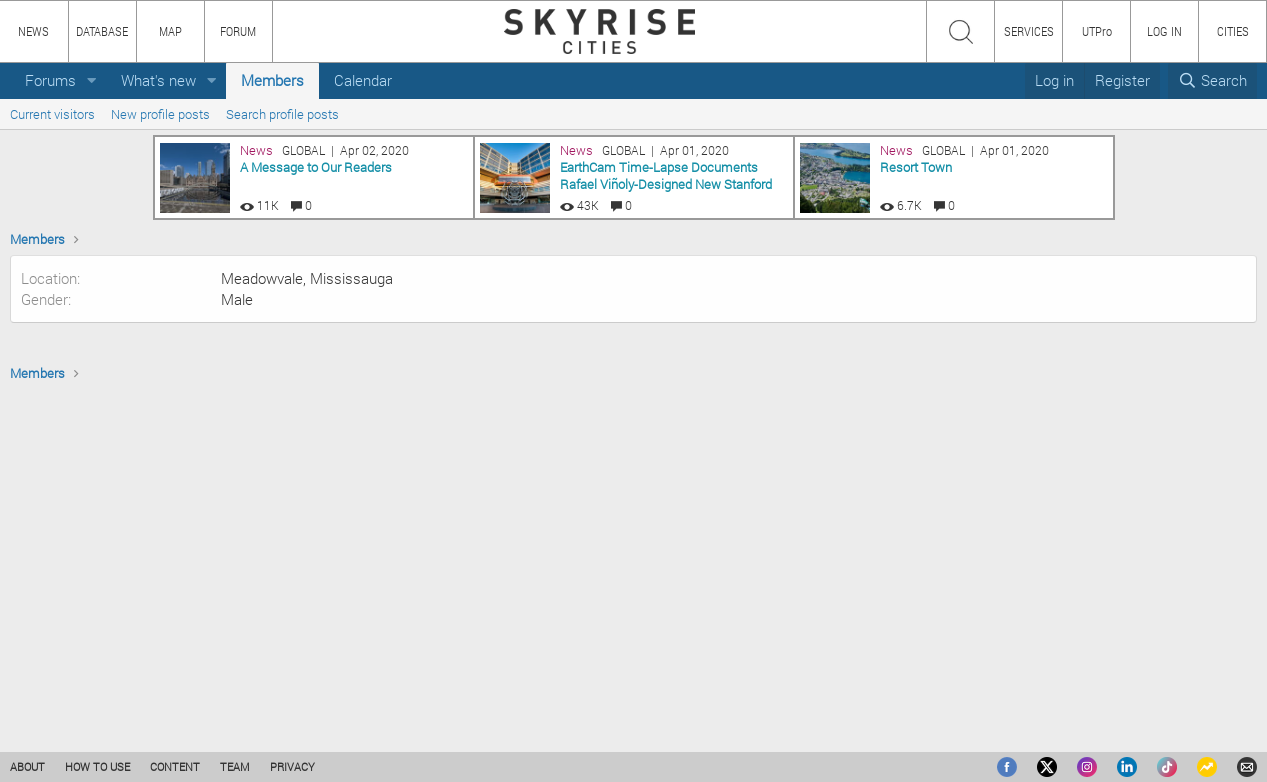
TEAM (235, 766)
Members (272, 80)
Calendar (363, 80)
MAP (170, 31)
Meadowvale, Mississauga (307, 373)
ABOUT (27, 766)
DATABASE (102, 31)
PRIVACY (292, 766)
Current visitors (52, 114)
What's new (158, 80)
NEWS (33, 31)
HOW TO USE (97, 766)
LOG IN (1164, 31)
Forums (50, 80)
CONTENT (175, 766)
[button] (92, 80)
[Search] (1212, 80)
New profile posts (160, 114)
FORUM (238, 31)
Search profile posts (282, 114)
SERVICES (1029, 31)
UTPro (1097, 31)
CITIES (1233, 31)
